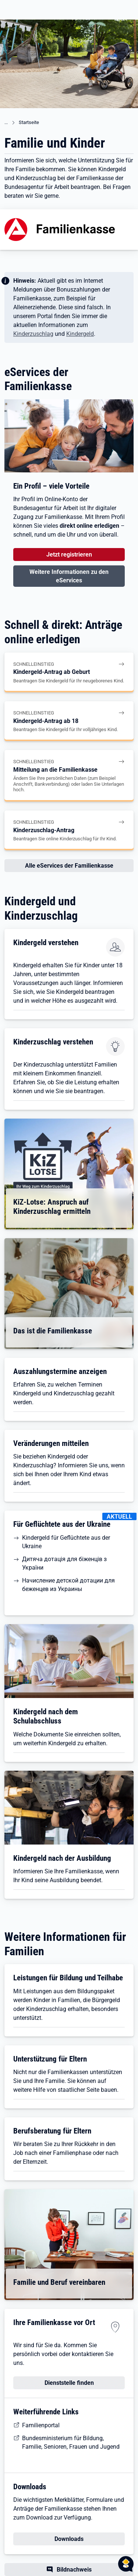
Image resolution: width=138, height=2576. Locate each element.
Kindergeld (80, 333)
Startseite (29, 122)
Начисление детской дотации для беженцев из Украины (68, 1584)
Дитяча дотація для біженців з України (64, 1563)
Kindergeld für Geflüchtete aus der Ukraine (66, 1542)
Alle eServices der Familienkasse (69, 865)
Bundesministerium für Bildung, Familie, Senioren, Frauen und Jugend (71, 2442)
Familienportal (41, 2425)
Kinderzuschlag (33, 333)
